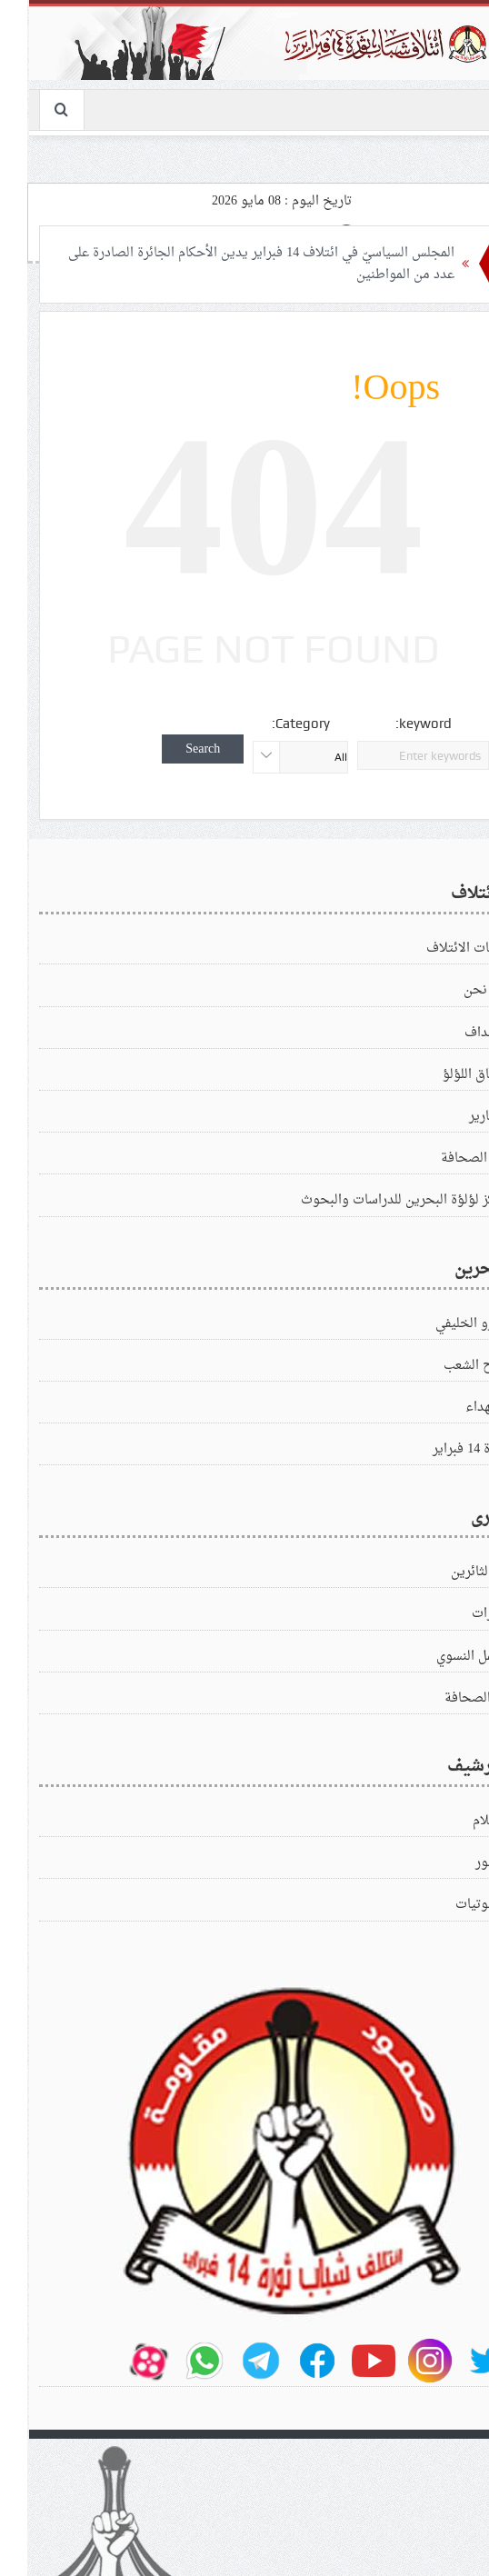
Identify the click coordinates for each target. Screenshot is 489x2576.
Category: (272, 723)
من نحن (456, 990)
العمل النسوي (442, 1656)
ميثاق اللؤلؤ (446, 1075)
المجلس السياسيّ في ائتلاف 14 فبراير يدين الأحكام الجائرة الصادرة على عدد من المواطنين (232, 264)
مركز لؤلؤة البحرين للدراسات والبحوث (375, 1200)
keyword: (394, 723)
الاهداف (456, 1033)
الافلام (461, 1821)
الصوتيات (452, 1904)
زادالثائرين (450, 1572)
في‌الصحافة (446, 1698)
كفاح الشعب (446, 1365)
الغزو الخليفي (442, 1324)
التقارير (459, 1116)
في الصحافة (445, 1158)
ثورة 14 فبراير (441, 1449)
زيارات (460, 1614)
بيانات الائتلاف (437, 948)
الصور (462, 1863)
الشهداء (457, 1407)
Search (173, 748)
